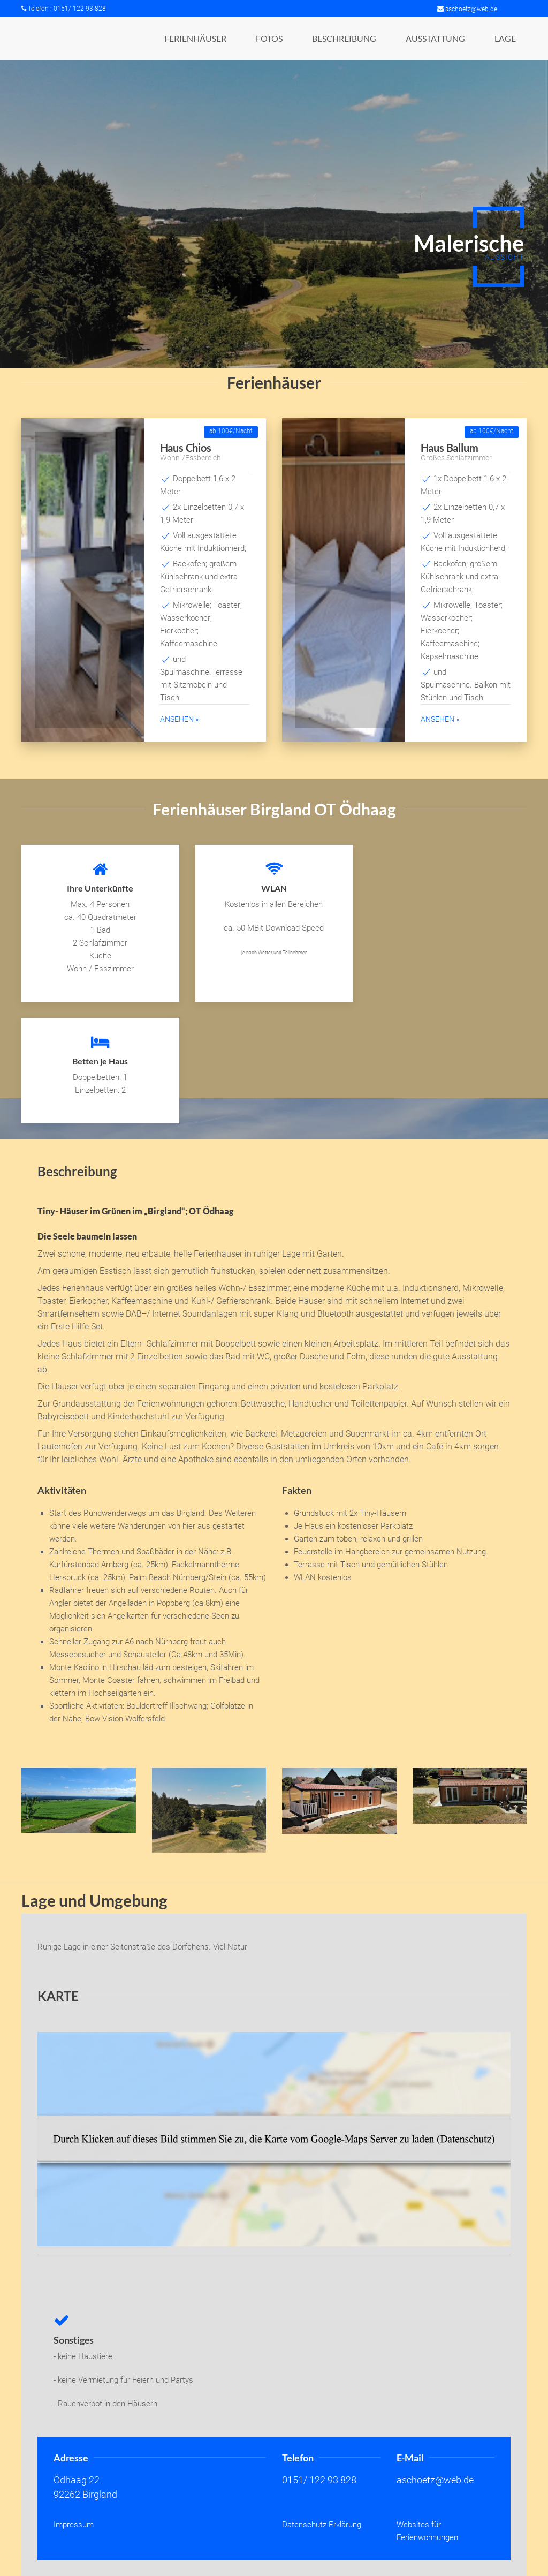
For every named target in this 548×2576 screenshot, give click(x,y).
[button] (195, 38)
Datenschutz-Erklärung (321, 2524)
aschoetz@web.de (467, 9)
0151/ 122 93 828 (319, 2480)
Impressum (74, 2524)
